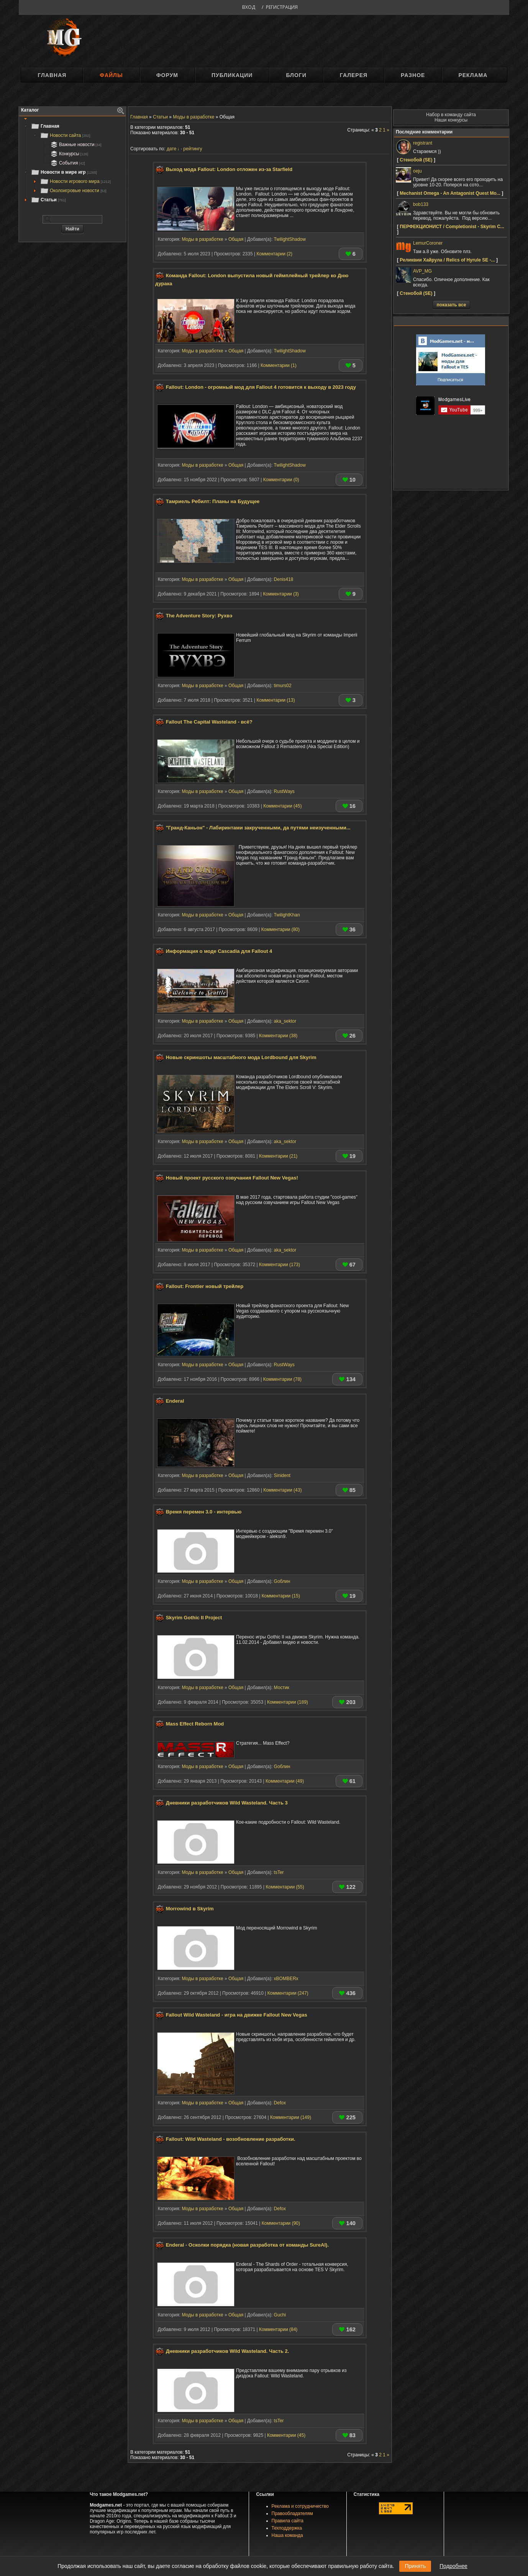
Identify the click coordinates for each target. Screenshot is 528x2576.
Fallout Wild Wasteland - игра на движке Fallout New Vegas (236, 2015)
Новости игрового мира (75, 181)
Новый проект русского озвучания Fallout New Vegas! (232, 1178)
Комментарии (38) (278, 1035)
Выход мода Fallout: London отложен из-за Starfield (229, 169)
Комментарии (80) (280, 929)
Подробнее (453, 2566)
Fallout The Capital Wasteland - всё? (209, 722)
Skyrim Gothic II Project (194, 1617)
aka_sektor (285, 1021)
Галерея (353, 75)
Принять (415, 2566)
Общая (235, 239)
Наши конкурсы (451, 120)
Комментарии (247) (287, 1993)
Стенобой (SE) (416, 160)
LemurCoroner (428, 243)
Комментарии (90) (281, 2223)
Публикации (232, 75)
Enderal (175, 1401)
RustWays (284, 791)
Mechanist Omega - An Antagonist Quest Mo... (450, 193)
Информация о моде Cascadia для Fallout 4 (219, 951)
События (67, 163)
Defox (280, 2103)
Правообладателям (292, 2513)
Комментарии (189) (287, 1702)
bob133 (420, 204)
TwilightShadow (290, 239)
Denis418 (284, 579)
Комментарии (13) (275, 700)
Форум (167, 75)
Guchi (280, 2315)
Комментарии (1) (279, 365)
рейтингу (192, 148)
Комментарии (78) (282, 1379)
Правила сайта (287, 2520)
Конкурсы (68, 153)
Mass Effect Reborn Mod (195, 1724)
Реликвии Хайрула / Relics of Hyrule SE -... (447, 260)
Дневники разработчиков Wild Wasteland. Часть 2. (227, 2351)
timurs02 (283, 685)
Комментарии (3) (281, 594)
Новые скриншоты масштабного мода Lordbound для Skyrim (241, 1057)
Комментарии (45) (282, 806)
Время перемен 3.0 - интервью (204, 1512)
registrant (422, 143)
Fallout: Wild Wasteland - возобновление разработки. (230, 2139)
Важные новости (75, 144)
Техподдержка (287, 2528)
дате (171, 148)
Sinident (282, 1475)
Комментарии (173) (279, 1264)
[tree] (72, 163)
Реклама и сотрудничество (300, 2506)
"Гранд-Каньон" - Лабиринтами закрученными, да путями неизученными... (258, 828)
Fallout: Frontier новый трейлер (205, 1286)
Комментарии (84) (278, 2329)
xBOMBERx (286, 1978)
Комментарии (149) (290, 2117)
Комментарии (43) (282, 1490)
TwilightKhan (287, 915)
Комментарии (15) (281, 1596)
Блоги (296, 75)
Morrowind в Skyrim (190, 1908)
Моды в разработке (202, 239)
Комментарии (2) (274, 254)
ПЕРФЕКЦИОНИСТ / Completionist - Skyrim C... (452, 226)
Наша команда (287, 2535)
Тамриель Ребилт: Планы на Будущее (213, 501)
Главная (52, 75)
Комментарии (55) (285, 1887)
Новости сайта (65, 135)
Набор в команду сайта (451, 114)
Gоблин (282, 1581)
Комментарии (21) (278, 1156)
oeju (417, 171)
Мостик (281, 1687)
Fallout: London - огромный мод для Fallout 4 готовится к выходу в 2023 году (261, 387)
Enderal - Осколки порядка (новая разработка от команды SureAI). (247, 2245)
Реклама (472, 75)
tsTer (279, 1872)
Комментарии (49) (285, 1781)
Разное (413, 75)
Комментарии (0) (281, 479)
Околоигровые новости (73, 190)
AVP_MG (422, 271)
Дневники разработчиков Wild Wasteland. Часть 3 (227, 1803)
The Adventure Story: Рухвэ (199, 616)
